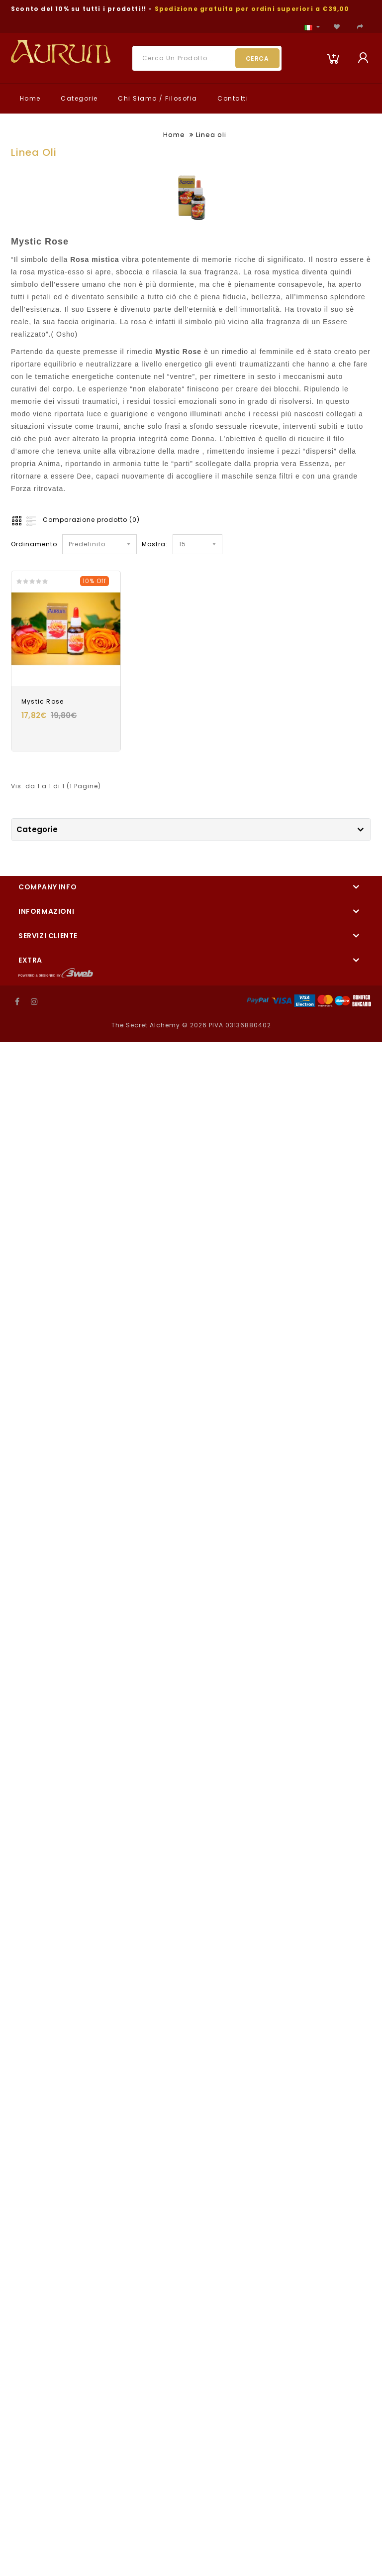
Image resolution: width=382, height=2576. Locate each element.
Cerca (257, 58)
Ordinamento (34, 544)
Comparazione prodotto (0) (91, 519)
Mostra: (155, 544)
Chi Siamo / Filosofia (156, 98)
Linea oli (211, 134)
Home (29, 98)
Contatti (232, 98)
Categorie (78, 98)
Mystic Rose (42, 701)
